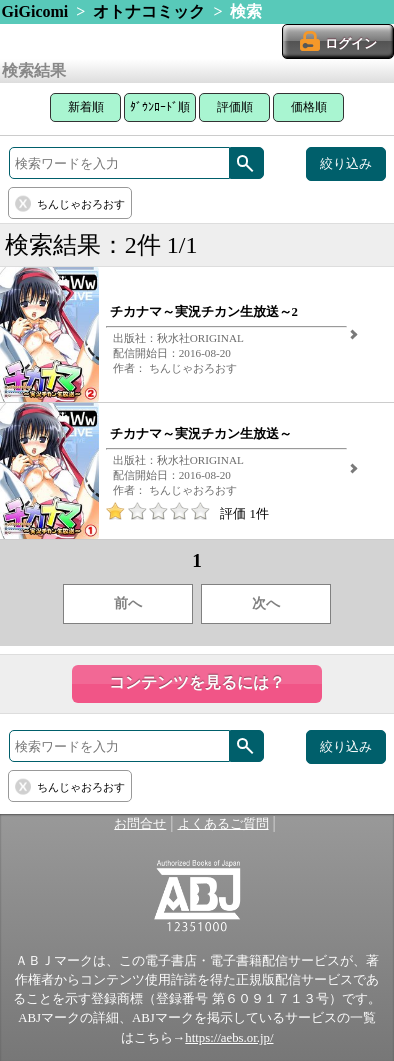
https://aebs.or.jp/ (229, 1038)
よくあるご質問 (223, 824)
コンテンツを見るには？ (197, 682)
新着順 (86, 107)
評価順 (235, 107)
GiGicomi (35, 11)
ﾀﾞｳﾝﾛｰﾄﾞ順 (160, 107)
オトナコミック (149, 11)
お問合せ (140, 824)
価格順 (309, 107)
